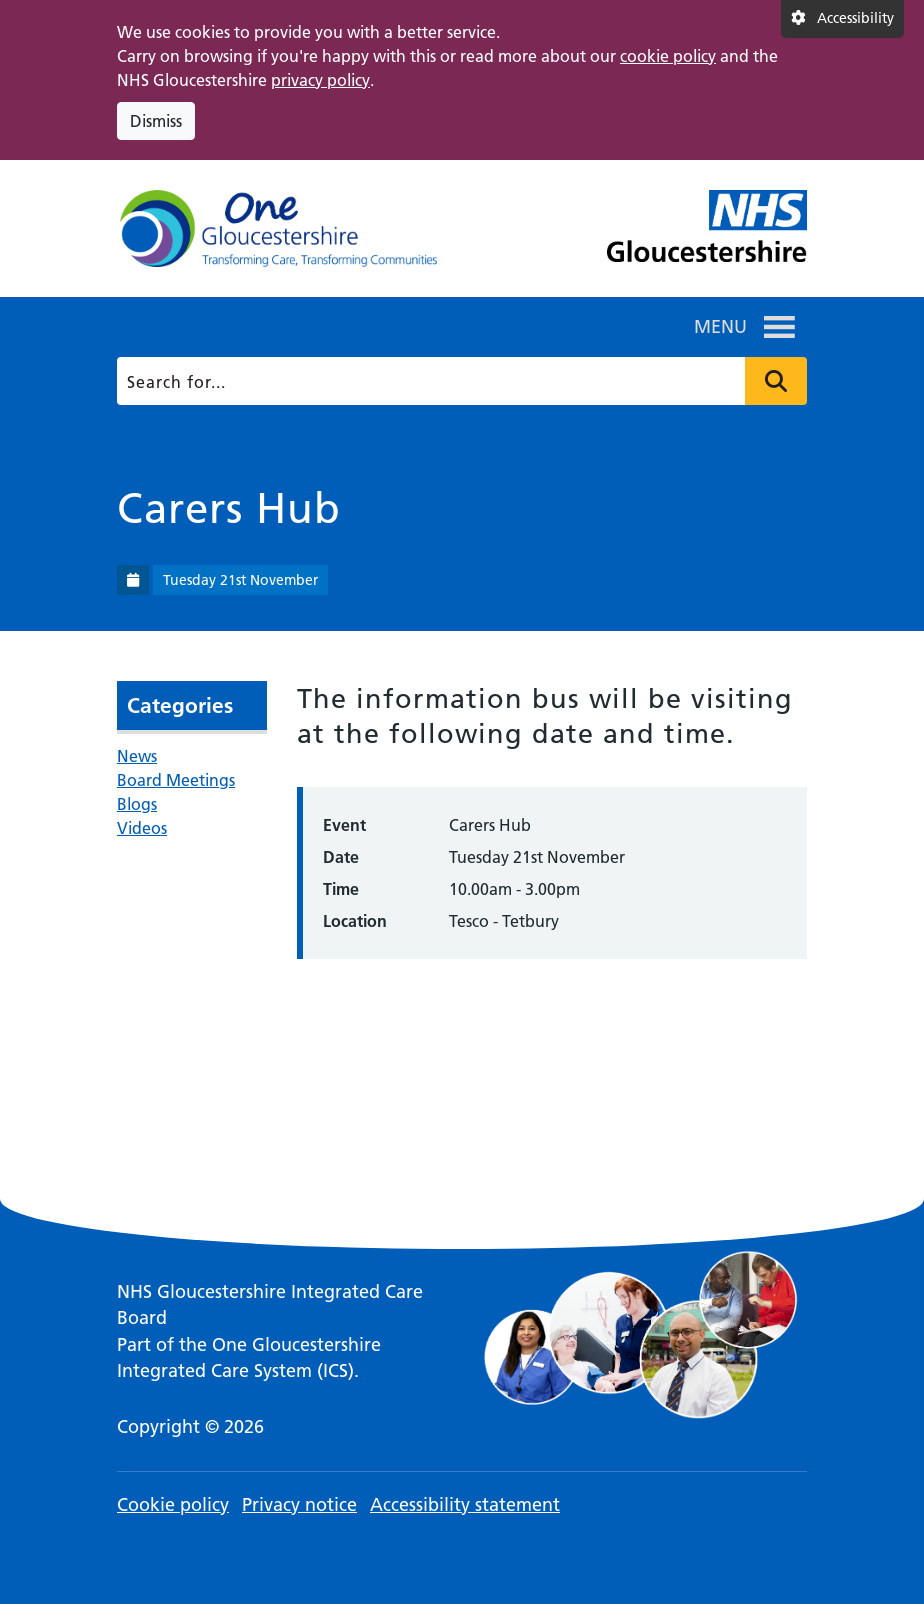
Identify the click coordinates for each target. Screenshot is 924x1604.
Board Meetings (176, 780)
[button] (720, 327)
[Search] (458, 381)
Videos (142, 828)
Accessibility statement (465, 1504)
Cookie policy (173, 1504)
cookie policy (668, 56)
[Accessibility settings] (842, 19)
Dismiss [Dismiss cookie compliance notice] (156, 121)
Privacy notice (299, 1504)
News (137, 756)
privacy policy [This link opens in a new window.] (320, 80)
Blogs (137, 804)
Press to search (776, 381)
